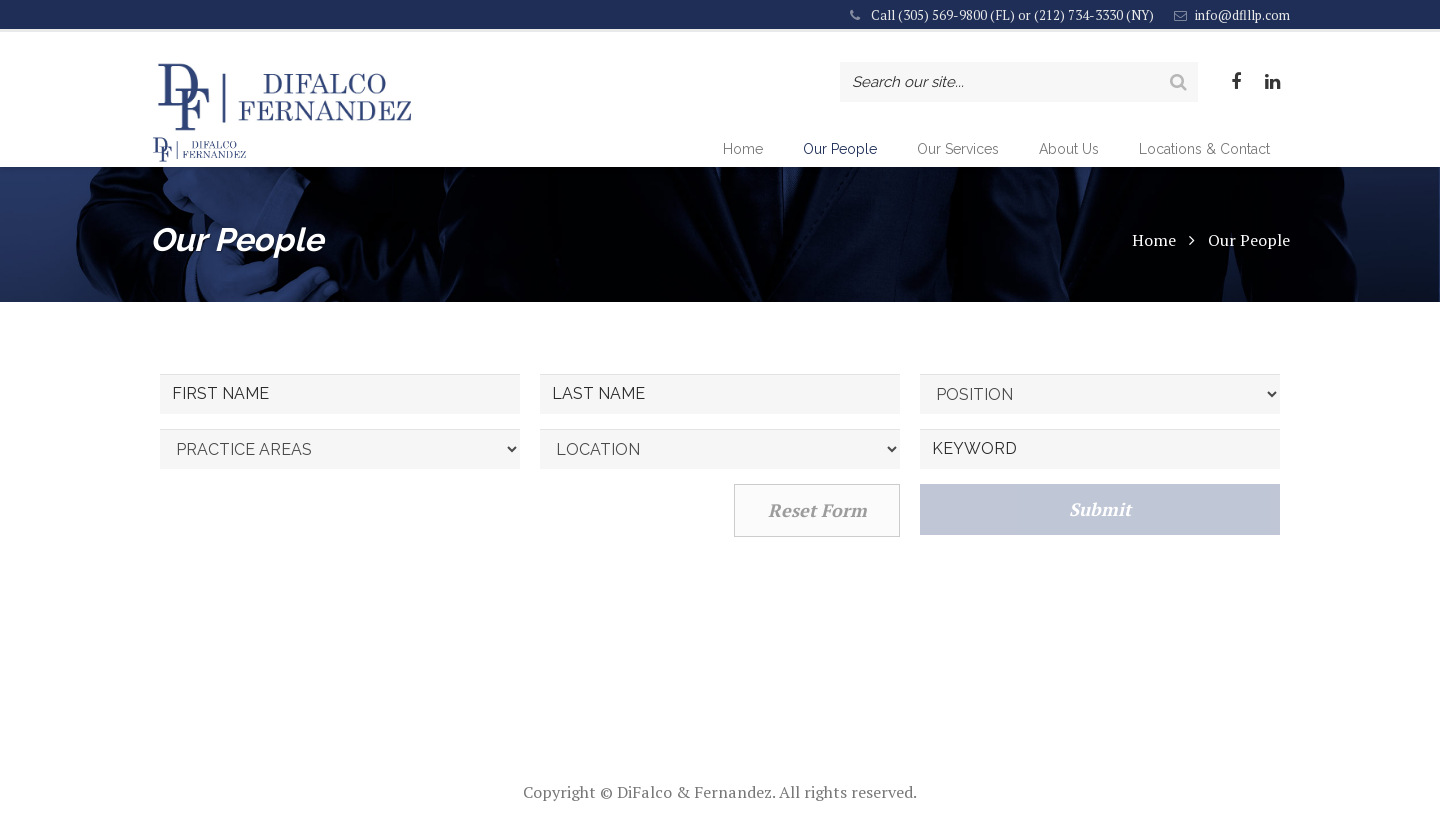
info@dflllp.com (1242, 15)
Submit (1100, 582)
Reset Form (817, 583)
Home (1154, 312)
